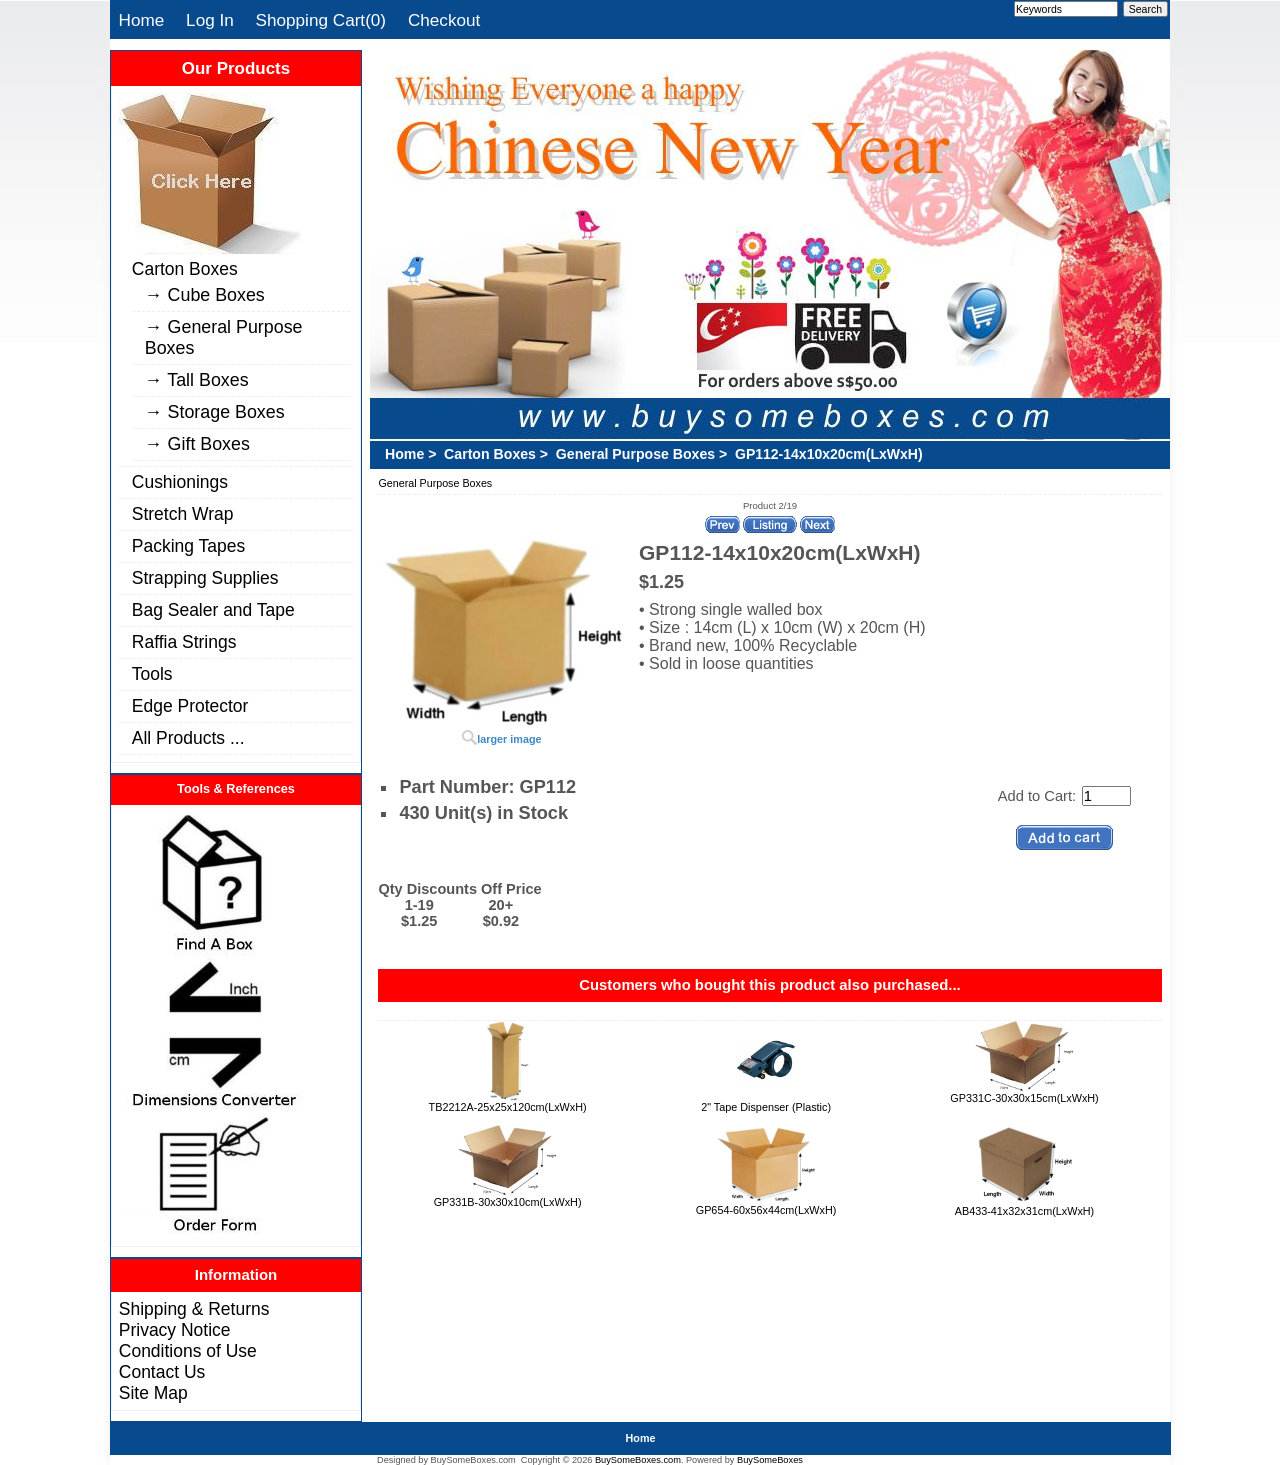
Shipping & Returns (194, 1309)
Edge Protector (190, 706)
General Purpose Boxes (635, 454)
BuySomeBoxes (770, 1460)
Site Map (153, 1393)
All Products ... (188, 738)
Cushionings (180, 482)
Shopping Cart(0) (321, 20)
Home (142, 20)
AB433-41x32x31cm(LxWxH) (1024, 1211)
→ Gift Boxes (197, 444)
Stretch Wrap (183, 514)
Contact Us (162, 1372)
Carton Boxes (185, 269)
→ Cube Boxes (205, 295)
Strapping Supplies (205, 578)
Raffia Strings (184, 642)
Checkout (444, 20)
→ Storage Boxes (215, 412)
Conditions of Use (188, 1351)
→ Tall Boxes (197, 380)
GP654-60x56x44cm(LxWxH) (766, 1210)
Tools (152, 674)
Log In (210, 20)
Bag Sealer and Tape (213, 610)
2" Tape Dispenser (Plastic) (766, 1107)
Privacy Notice (175, 1330)
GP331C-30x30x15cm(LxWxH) (1024, 1098)
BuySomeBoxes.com (638, 1460)
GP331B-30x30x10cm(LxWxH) (508, 1202)
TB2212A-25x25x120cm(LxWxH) (508, 1107)
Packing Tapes (188, 546)
